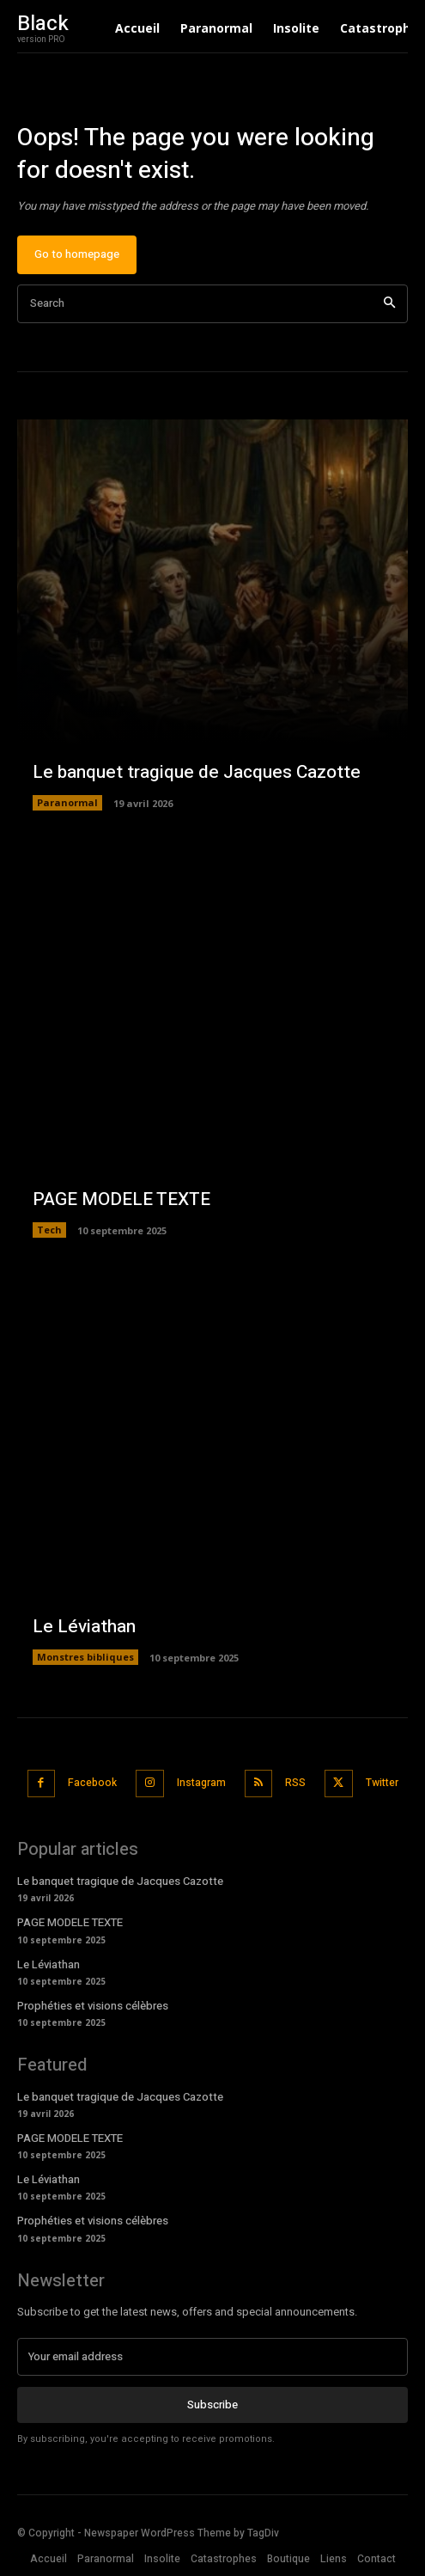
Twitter (382, 1782)
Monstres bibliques (85, 1656)
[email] (212, 2357)
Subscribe (212, 2404)
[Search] (389, 304)
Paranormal (67, 802)
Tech (49, 1229)
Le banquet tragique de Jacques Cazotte (197, 772)
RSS (295, 1782)
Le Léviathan (84, 1626)
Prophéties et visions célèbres (92, 2006)
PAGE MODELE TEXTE (121, 1199)
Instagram (201, 1782)
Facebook (92, 1782)
